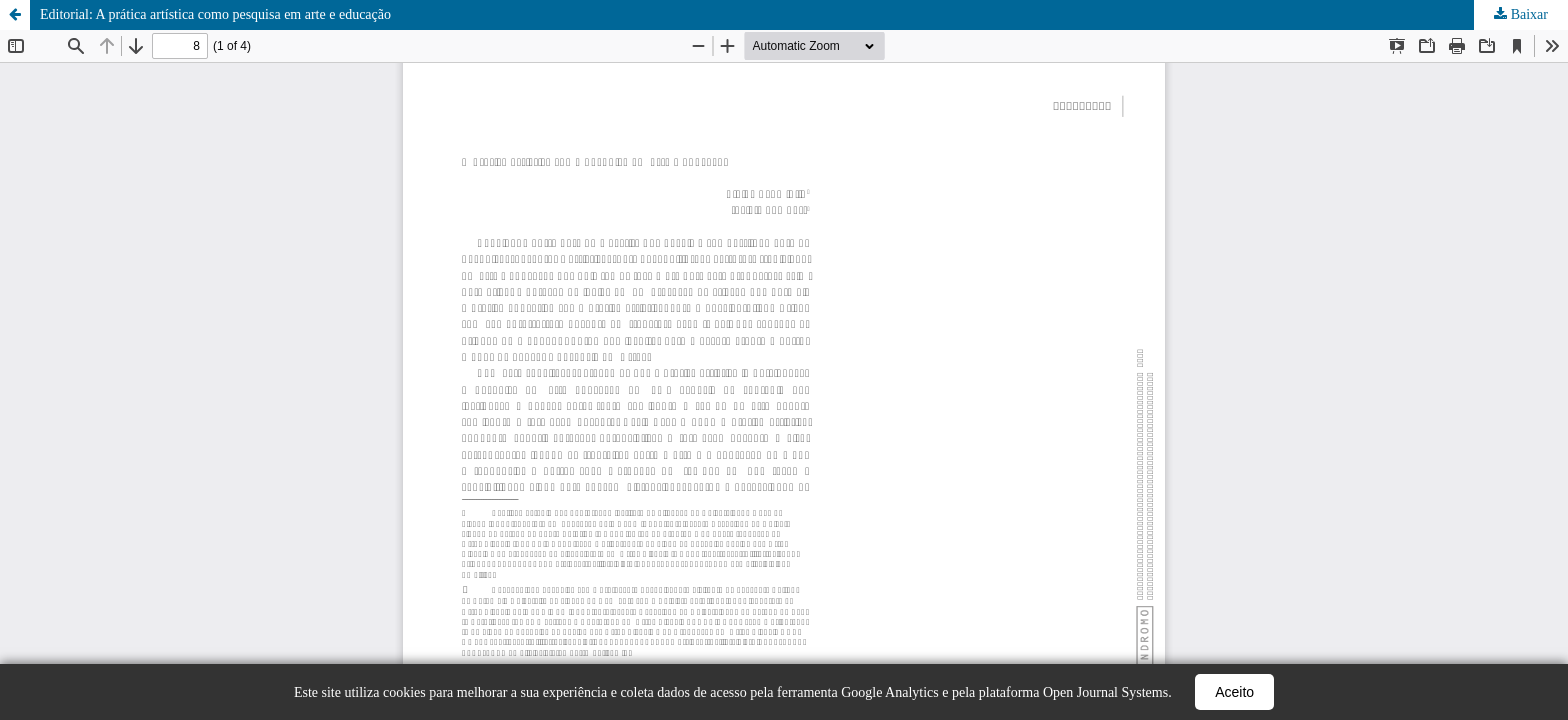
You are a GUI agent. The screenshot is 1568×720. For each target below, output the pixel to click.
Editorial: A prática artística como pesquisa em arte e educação (215, 14)
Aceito (1234, 692)
